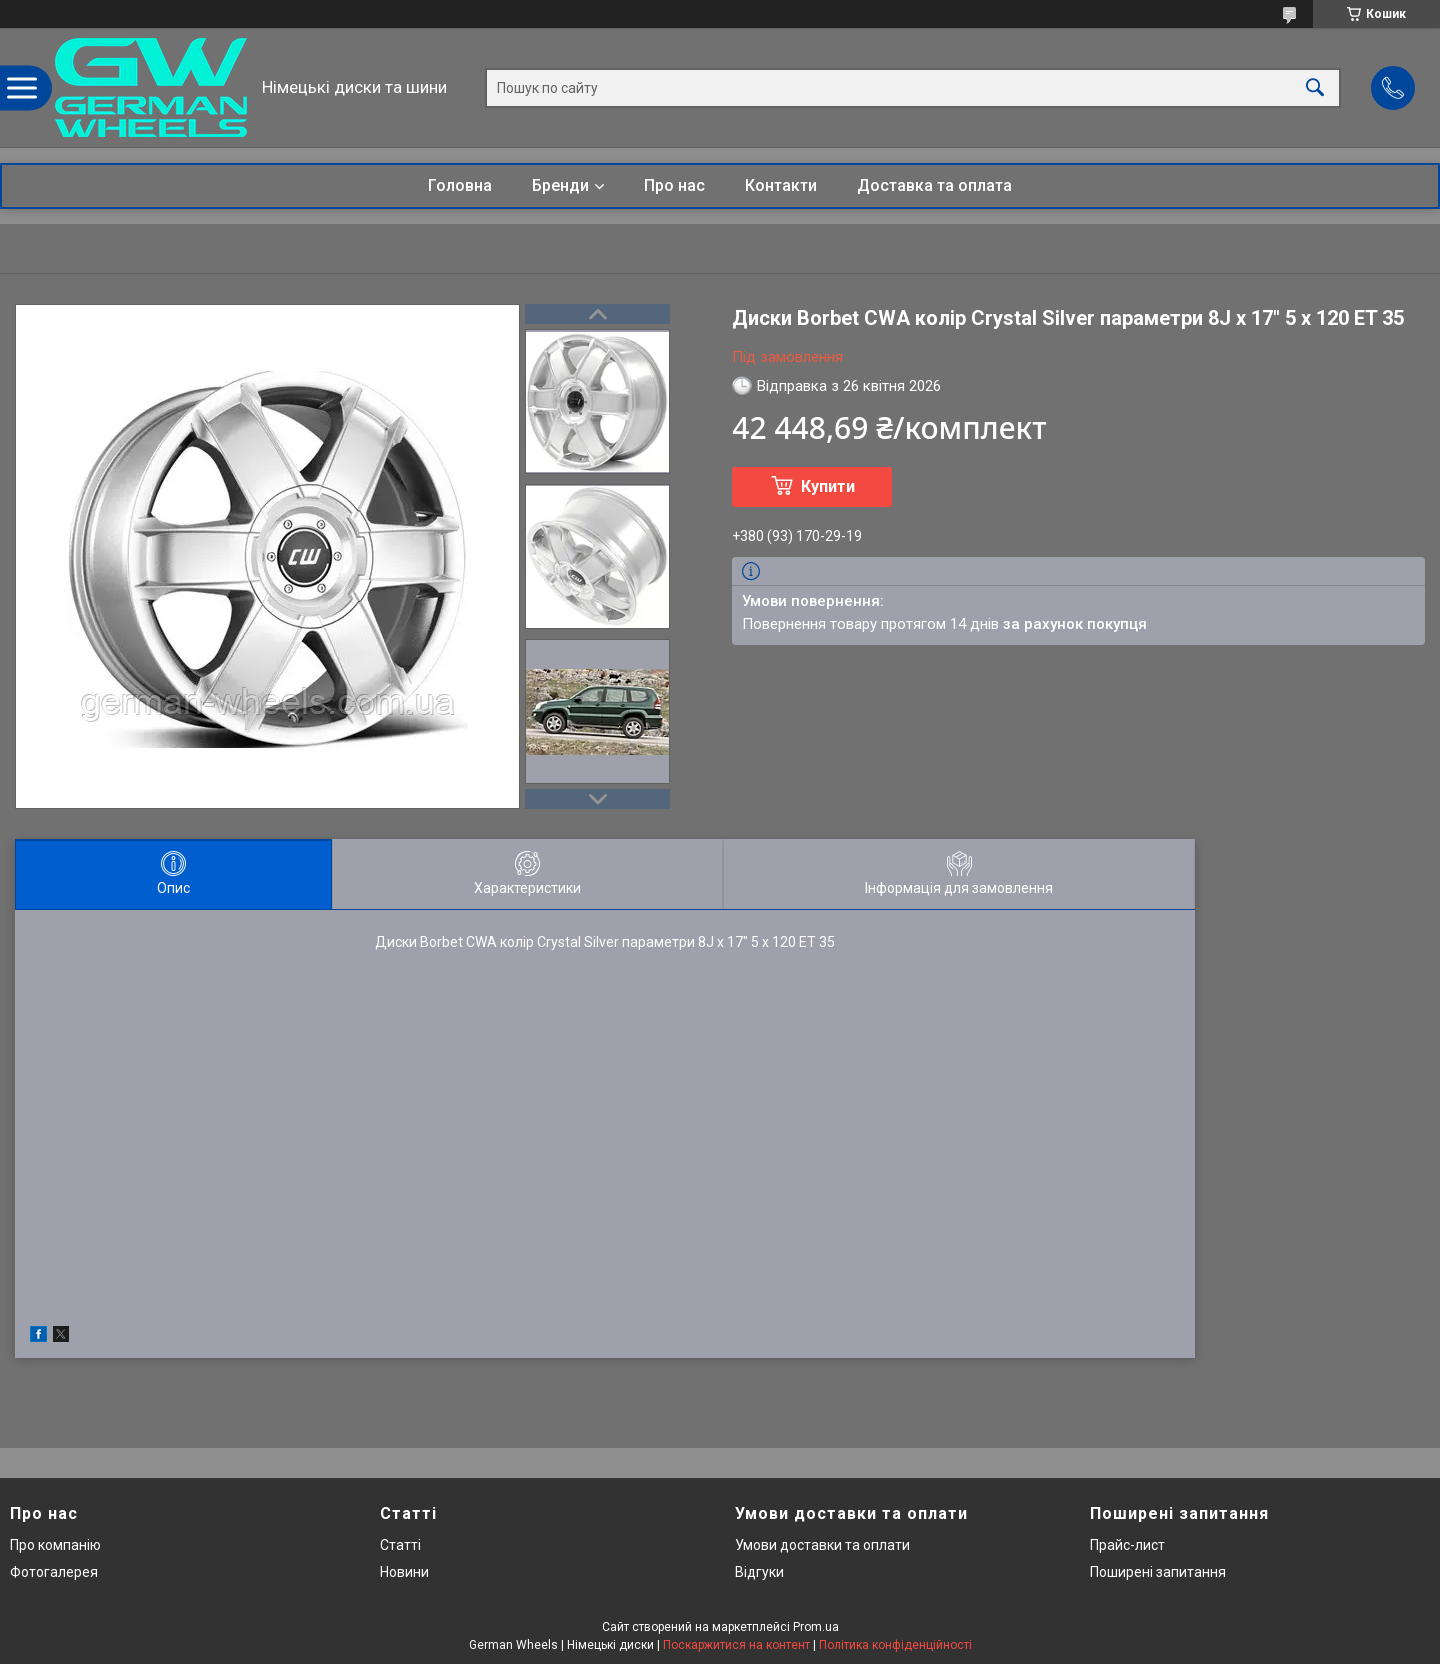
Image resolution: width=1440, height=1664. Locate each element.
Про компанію (55, 1545)
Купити (828, 486)
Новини (404, 1572)
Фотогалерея (54, 1572)
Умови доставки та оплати (822, 1545)
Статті (400, 1545)
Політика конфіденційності (895, 1645)
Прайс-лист (1127, 1545)
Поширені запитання (1158, 1572)
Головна (460, 185)
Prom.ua (816, 1627)
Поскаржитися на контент (736, 1645)
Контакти (781, 185)
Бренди (560, 185)
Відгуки (759, 1572)
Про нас (674, 185)
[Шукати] (1315, 87)
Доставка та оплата (934, 185)
